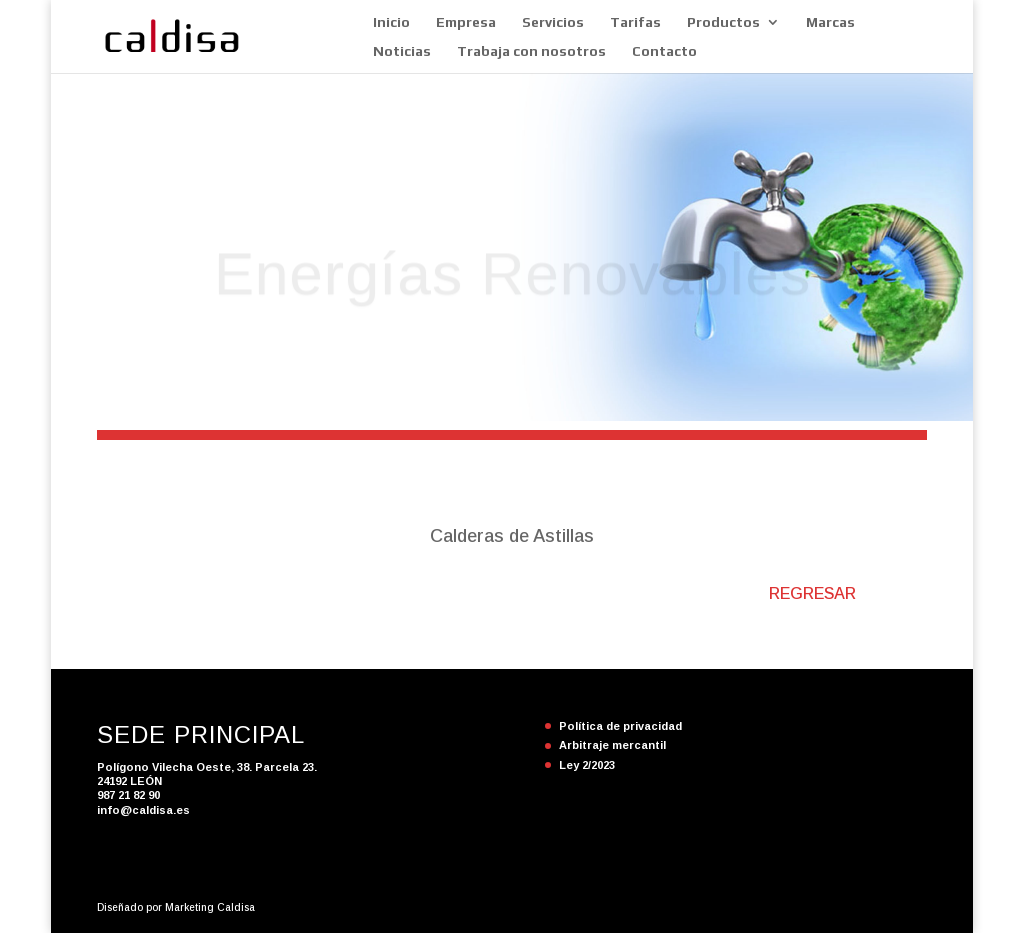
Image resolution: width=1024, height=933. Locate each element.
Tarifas (635, 22)
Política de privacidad (620, 726)
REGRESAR (812, 593)
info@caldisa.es (143, 810)
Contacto (664, 51)
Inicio (391, 22)
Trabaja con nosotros (531, 51)
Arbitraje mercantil (612, 745)
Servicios (553, 22)
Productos (723, 22)
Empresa (466, 22)
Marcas (830, 22)
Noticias (402, 51)
